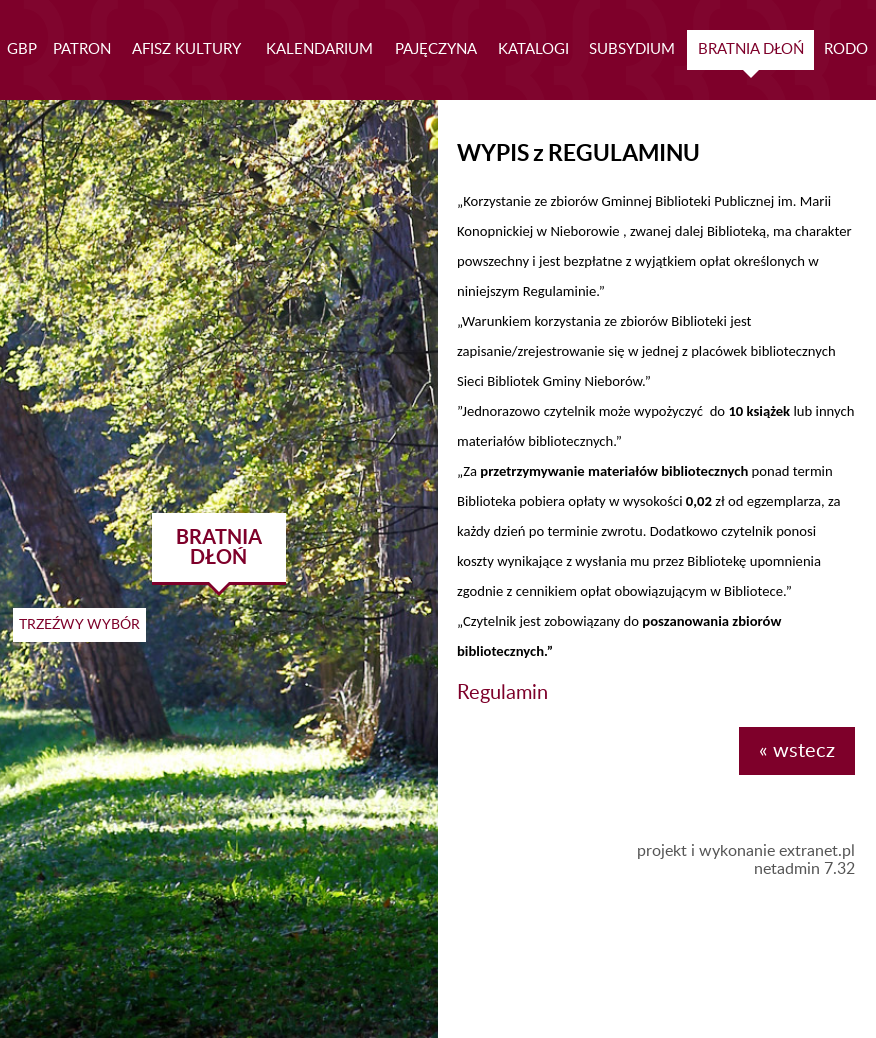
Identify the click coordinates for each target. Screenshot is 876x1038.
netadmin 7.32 (804, 869)
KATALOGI (533, 49)
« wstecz (797, 751)
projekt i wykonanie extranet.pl (746, 851)
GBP (22, 49)
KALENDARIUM (319, 49)
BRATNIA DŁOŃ (751, 49)
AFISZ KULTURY (186, 49)
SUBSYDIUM (632, 49)
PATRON (82, 49)
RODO (846, 49)
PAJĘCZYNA (436, 49)
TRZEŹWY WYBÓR (79, 625)
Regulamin (502, 693)
